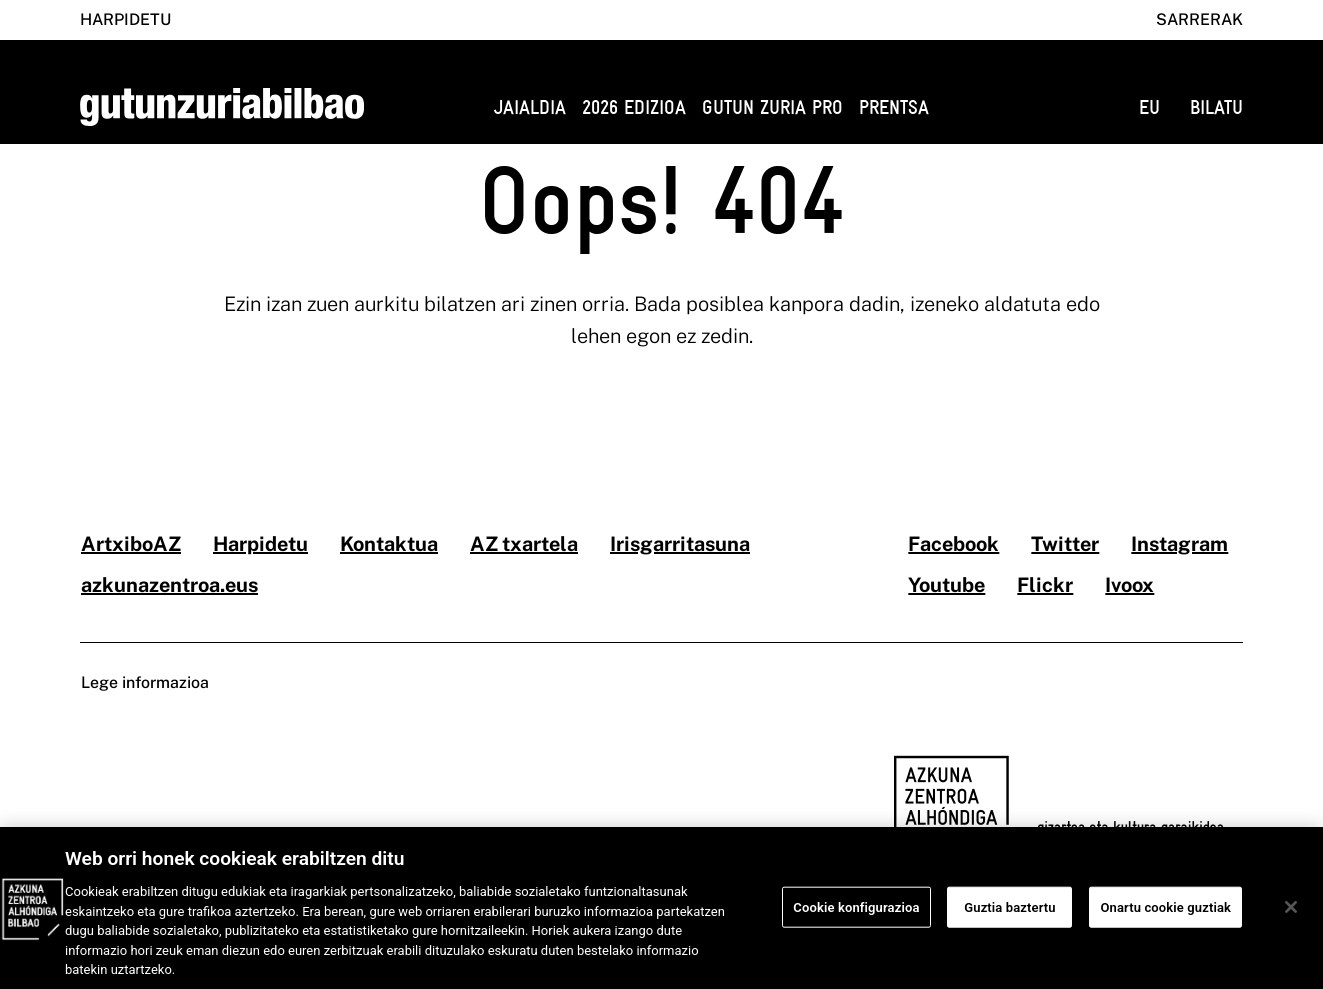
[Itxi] (1291, 915)
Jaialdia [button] (530, 107)
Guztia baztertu (1009, 915)
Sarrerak (1199, 19)
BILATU (1216, 107)
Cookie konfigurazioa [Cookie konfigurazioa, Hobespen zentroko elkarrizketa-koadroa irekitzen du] (856, 915)
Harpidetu (125, 19)
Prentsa (894, 107)
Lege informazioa (145, 682)
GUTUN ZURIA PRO (772, 107)
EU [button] (1149, 107)
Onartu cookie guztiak (1165, 915)
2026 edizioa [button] (634, 107)
